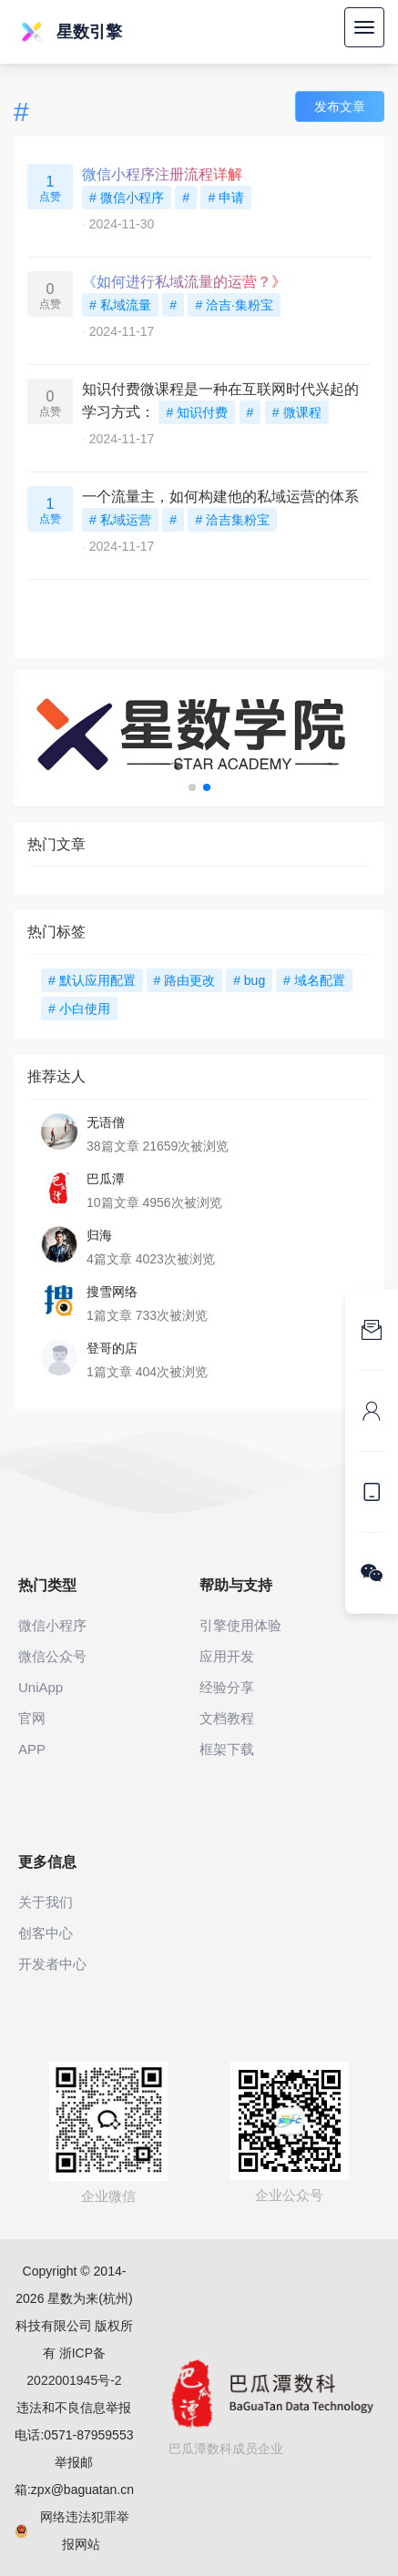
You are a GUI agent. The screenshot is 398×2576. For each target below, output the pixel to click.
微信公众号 (52, 1656)
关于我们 (45, 1902)
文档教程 (226, 1718)
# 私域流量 (120, 305)
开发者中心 (52, 1964)
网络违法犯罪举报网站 (72, 2530)
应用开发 (226, 1656)
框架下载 (226, 1749)
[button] (192, 787)
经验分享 (226, 1687)
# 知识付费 (197, 412)
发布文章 (339, 106)
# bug (249, 980)
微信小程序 (52, 1625)
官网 (32, 1718)
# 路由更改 (185, 980)
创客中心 (45, 1933)
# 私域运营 (120, 519)
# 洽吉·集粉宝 (234, 305)
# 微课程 (296, 412)
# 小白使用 (79, 1008)
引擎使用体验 (240, 1625)
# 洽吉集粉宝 (232, 519)
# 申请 (226, 197)
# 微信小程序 (126, 197)
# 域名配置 (314, 980)
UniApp (40, 1687)
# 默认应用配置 (92, 980)
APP (32, 1749)
